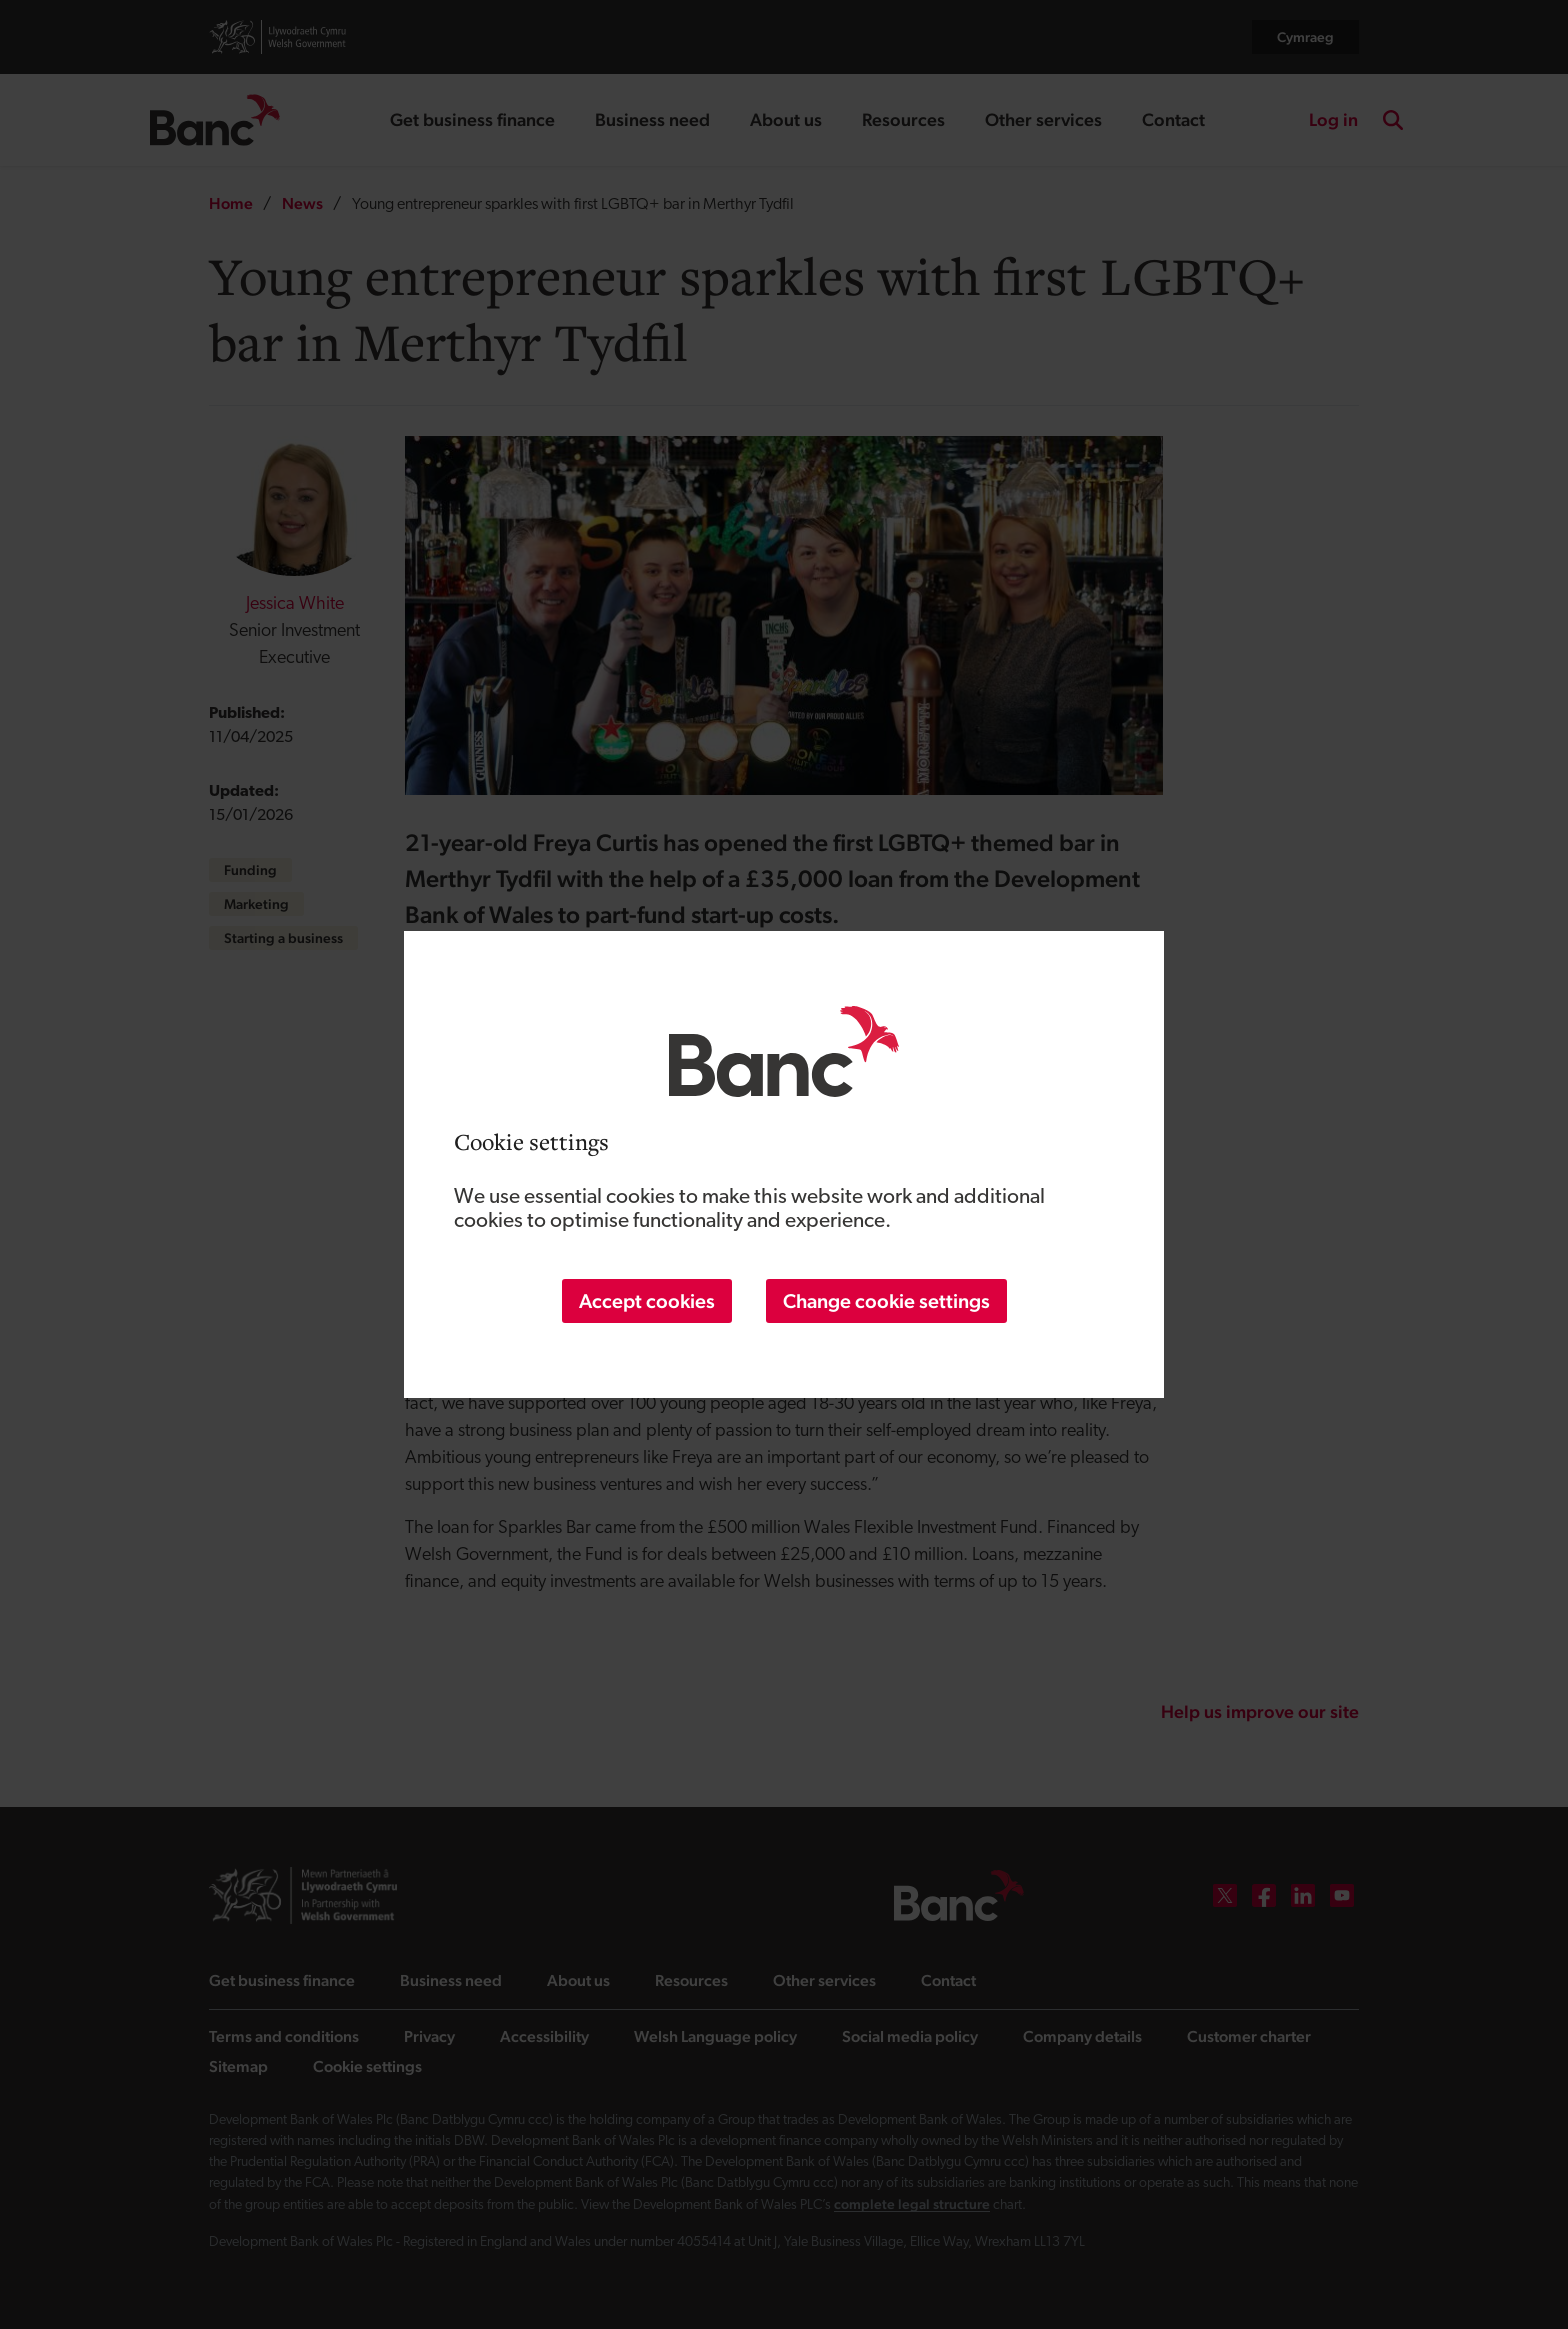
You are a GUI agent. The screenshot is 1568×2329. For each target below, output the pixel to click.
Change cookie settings (886, 1301)
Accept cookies (647, 1301)
